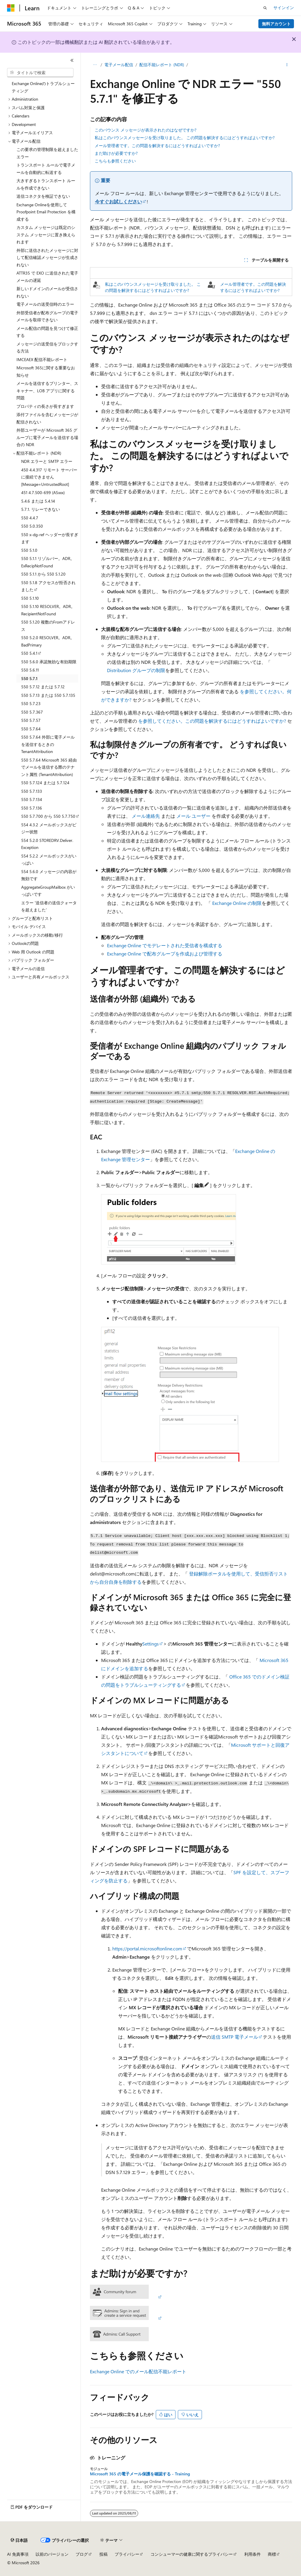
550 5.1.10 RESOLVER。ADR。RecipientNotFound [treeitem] (48, 610)
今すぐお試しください (118, 201)
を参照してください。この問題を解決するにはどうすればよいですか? (212, 721)
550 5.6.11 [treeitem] (30, 670)
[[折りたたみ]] (72, 60)
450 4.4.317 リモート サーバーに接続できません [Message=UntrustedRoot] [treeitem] (49, 477)
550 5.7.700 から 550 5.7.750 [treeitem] (48, 816)
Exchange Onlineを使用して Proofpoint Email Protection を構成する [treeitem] (46, 212)
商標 (272, 2554)
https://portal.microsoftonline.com (147, 1948)
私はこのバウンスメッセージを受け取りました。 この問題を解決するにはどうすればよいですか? (185, 137)
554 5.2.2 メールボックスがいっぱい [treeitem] (48, 859)
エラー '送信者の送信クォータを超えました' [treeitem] (49, 906)
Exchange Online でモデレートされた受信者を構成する (164, 945)
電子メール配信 (118, 64)
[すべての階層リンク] (95, 65)
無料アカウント (276, 23)
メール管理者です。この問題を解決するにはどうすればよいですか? (157, 145)
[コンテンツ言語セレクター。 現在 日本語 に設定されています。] (19, 2540)
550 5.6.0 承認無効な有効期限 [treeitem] (48, 661)
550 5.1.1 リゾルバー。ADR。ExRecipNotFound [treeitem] (47, 562)
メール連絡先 (146, 816)
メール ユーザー (193, 816)
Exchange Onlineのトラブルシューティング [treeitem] (43, 87)
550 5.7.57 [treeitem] (31, 720)
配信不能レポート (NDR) (161, 64)
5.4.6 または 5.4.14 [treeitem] (38, 501)
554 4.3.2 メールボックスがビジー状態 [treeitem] (48, 828)
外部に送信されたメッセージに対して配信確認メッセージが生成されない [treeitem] (47, 257)
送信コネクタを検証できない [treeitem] (43, 196)
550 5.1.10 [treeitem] (30, 598)
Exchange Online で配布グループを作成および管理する (164, 953)
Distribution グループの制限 (136, 670)
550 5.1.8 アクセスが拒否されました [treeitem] (48, 586)
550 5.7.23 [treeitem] (31, 703)
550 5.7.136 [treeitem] (31, 808)
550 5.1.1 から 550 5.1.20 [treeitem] (43, 574)
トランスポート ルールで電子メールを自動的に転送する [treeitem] (45, 168)
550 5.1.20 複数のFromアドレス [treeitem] (48, 625)
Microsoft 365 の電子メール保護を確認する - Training (140, 2474)
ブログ (82, 2554)
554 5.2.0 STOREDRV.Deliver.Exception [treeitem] (47, 843)
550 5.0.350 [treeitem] (32, 526)
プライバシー (127, 2554)
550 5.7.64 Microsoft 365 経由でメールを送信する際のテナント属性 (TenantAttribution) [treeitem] (49, 767)
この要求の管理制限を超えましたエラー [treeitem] (47, 153)
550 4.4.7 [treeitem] (29, 518)
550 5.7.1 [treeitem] (29, 678)
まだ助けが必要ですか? (116, 153)
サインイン (283, 7)
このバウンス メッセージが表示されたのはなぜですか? (145, 130)
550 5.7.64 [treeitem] (31, 729)
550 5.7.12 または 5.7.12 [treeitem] (43, 686)
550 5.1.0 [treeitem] (29, 550)
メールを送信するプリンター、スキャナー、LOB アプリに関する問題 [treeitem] (47, 390)
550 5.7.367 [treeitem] (32, 712)
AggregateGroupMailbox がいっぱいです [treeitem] (48, 890)
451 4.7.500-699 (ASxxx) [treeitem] (43, 492)
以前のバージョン (52, 2554)
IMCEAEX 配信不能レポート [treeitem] (41, 359)
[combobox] (40, 72)
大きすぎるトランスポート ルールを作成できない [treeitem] (45, 184)
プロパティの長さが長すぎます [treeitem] (45, 406)
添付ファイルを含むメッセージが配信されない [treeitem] (47, 418)
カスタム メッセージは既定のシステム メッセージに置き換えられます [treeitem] (45, 235)
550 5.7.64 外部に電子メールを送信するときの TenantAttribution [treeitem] (48, 744)
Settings (150, 1644)
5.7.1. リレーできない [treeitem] (40, 509)
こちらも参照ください (115, 161)
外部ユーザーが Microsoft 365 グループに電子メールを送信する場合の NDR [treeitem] (47, 437)
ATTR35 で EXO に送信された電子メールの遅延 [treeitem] (47, 276)
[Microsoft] (11, 8)
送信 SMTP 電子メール (234, 2037)
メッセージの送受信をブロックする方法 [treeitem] (47, 347)
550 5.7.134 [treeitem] (31, 799)
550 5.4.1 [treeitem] (29, 653)
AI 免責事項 (18, 2554)
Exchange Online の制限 (237, 903)
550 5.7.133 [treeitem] (31, 791)
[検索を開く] (265, 8)
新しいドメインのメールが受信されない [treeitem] (47, 292)
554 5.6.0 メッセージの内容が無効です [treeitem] (48, 875)
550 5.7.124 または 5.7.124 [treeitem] (45, 782)
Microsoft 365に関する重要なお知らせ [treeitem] (45, 371)
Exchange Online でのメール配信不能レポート (138, 2371)
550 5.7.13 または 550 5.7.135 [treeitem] (48, 695)
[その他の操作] (287, 65)
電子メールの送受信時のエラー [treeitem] (45, 304)
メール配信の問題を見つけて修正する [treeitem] (47, 331)
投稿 (103, 2554)
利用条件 (252, 2554)
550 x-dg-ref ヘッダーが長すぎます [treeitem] (49, 538)
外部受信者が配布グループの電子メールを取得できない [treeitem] (47, 316)
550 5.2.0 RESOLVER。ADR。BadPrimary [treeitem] (47, 641)
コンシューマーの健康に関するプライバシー (191, 2554)
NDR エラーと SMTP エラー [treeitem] (46, 461)
